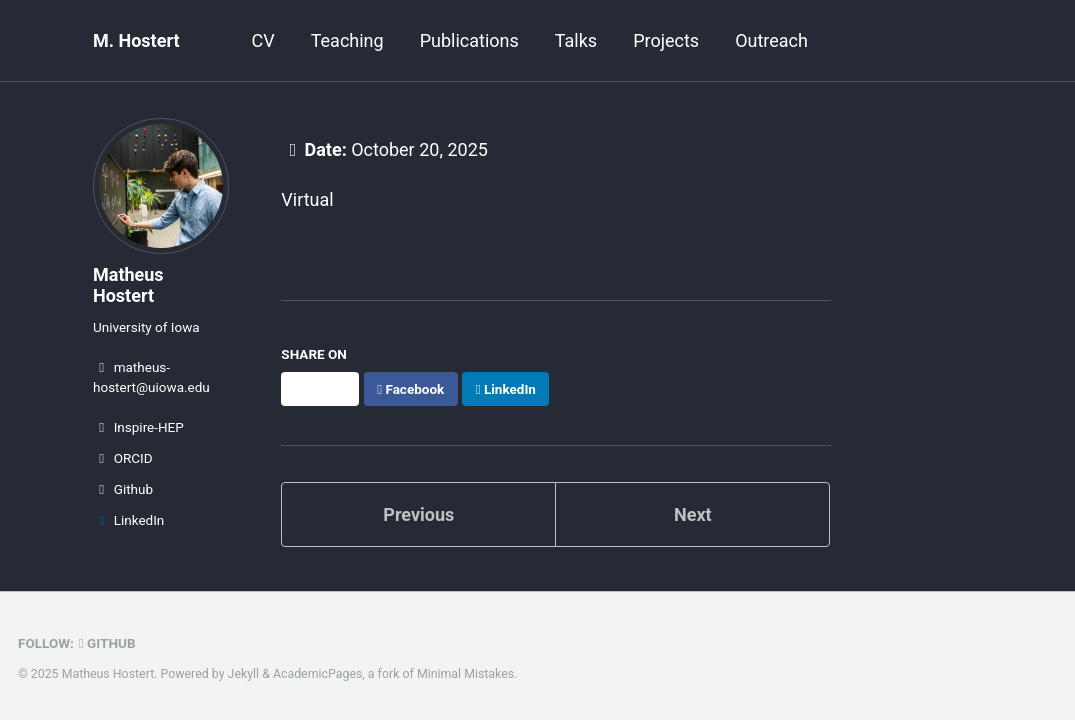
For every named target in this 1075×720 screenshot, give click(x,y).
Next (693, 514)
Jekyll (244, 674)
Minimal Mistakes (465, 674)
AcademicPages (317, 674)
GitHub (107, 643)
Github (123, 489)
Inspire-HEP (138, 427)
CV (263, 40)
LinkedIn (128, 520)
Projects (666, 40)
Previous (418, 514)
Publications (469, 40)
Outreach (771, 40)
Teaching (347, 40)
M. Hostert (136, 40)
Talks (576, 40)
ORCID (123, 458)
